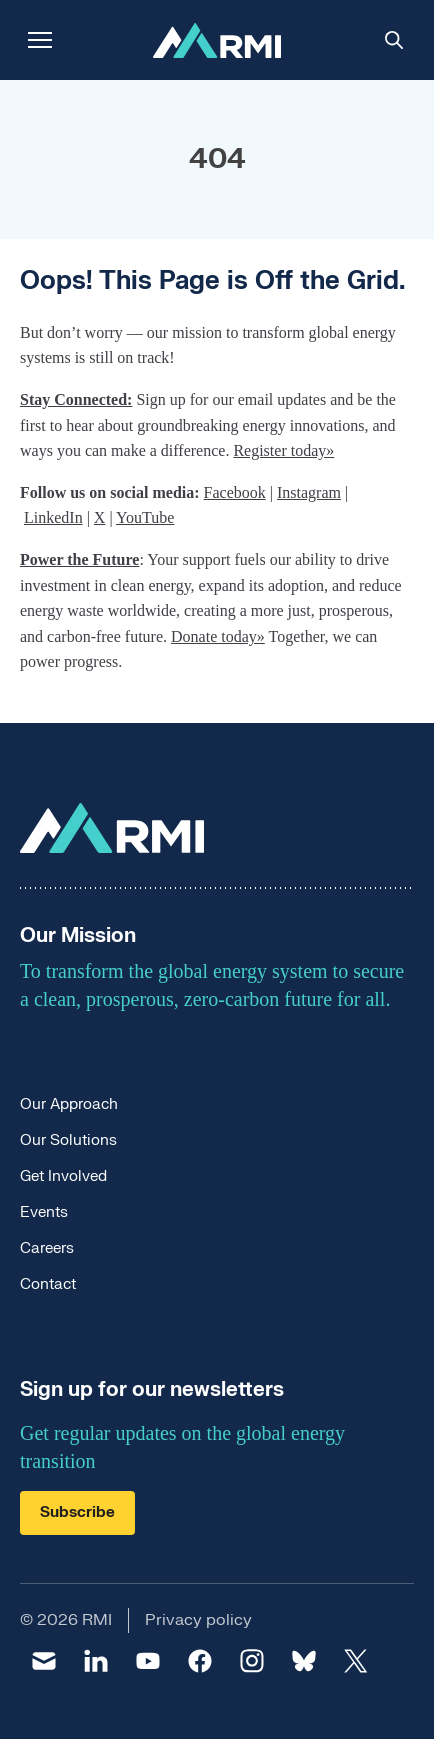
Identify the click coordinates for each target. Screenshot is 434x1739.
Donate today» (218, 636)
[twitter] (356, 1661)
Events (44, 1212)
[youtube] (148, 1661)
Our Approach (69, 1104)
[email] (44, 1661)
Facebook (235, 492)
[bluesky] (304, 1661)
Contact (48, 1284)
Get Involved (63, 1176)
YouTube (145, 517)
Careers (47, 1248)
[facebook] (200, 1661)
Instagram (309, 492)
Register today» (283, 450)
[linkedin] (96, 1661)
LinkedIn (53, 517)
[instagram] (252, 1661)
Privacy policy (198, 1620)
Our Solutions (68, 1140)
